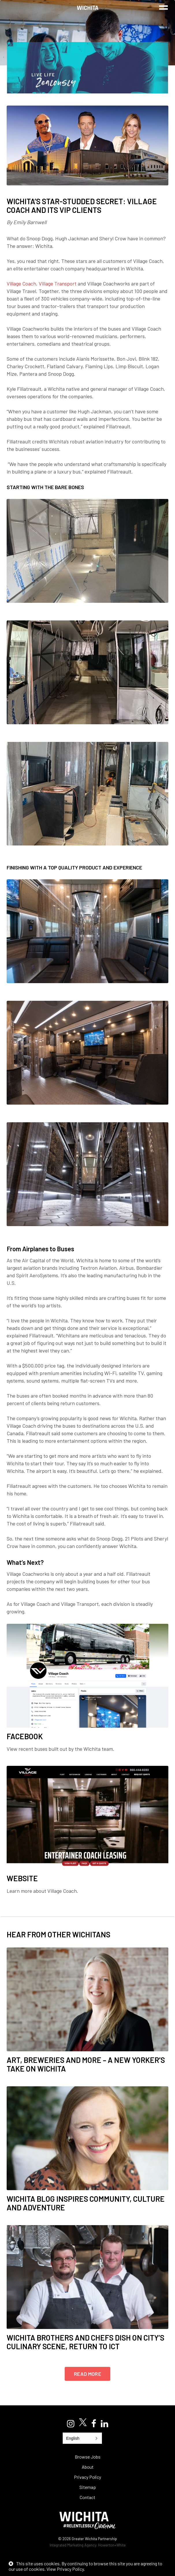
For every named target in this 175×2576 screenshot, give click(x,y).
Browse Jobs (87, 2456)
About (88, 2467)
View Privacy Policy (65, 2569)
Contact (87, 2497)
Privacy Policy (87, 2477)
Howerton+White (112, 2545)
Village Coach (21, 283)
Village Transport (58, 283)
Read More (87, 2374)
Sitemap (87, 2487)
